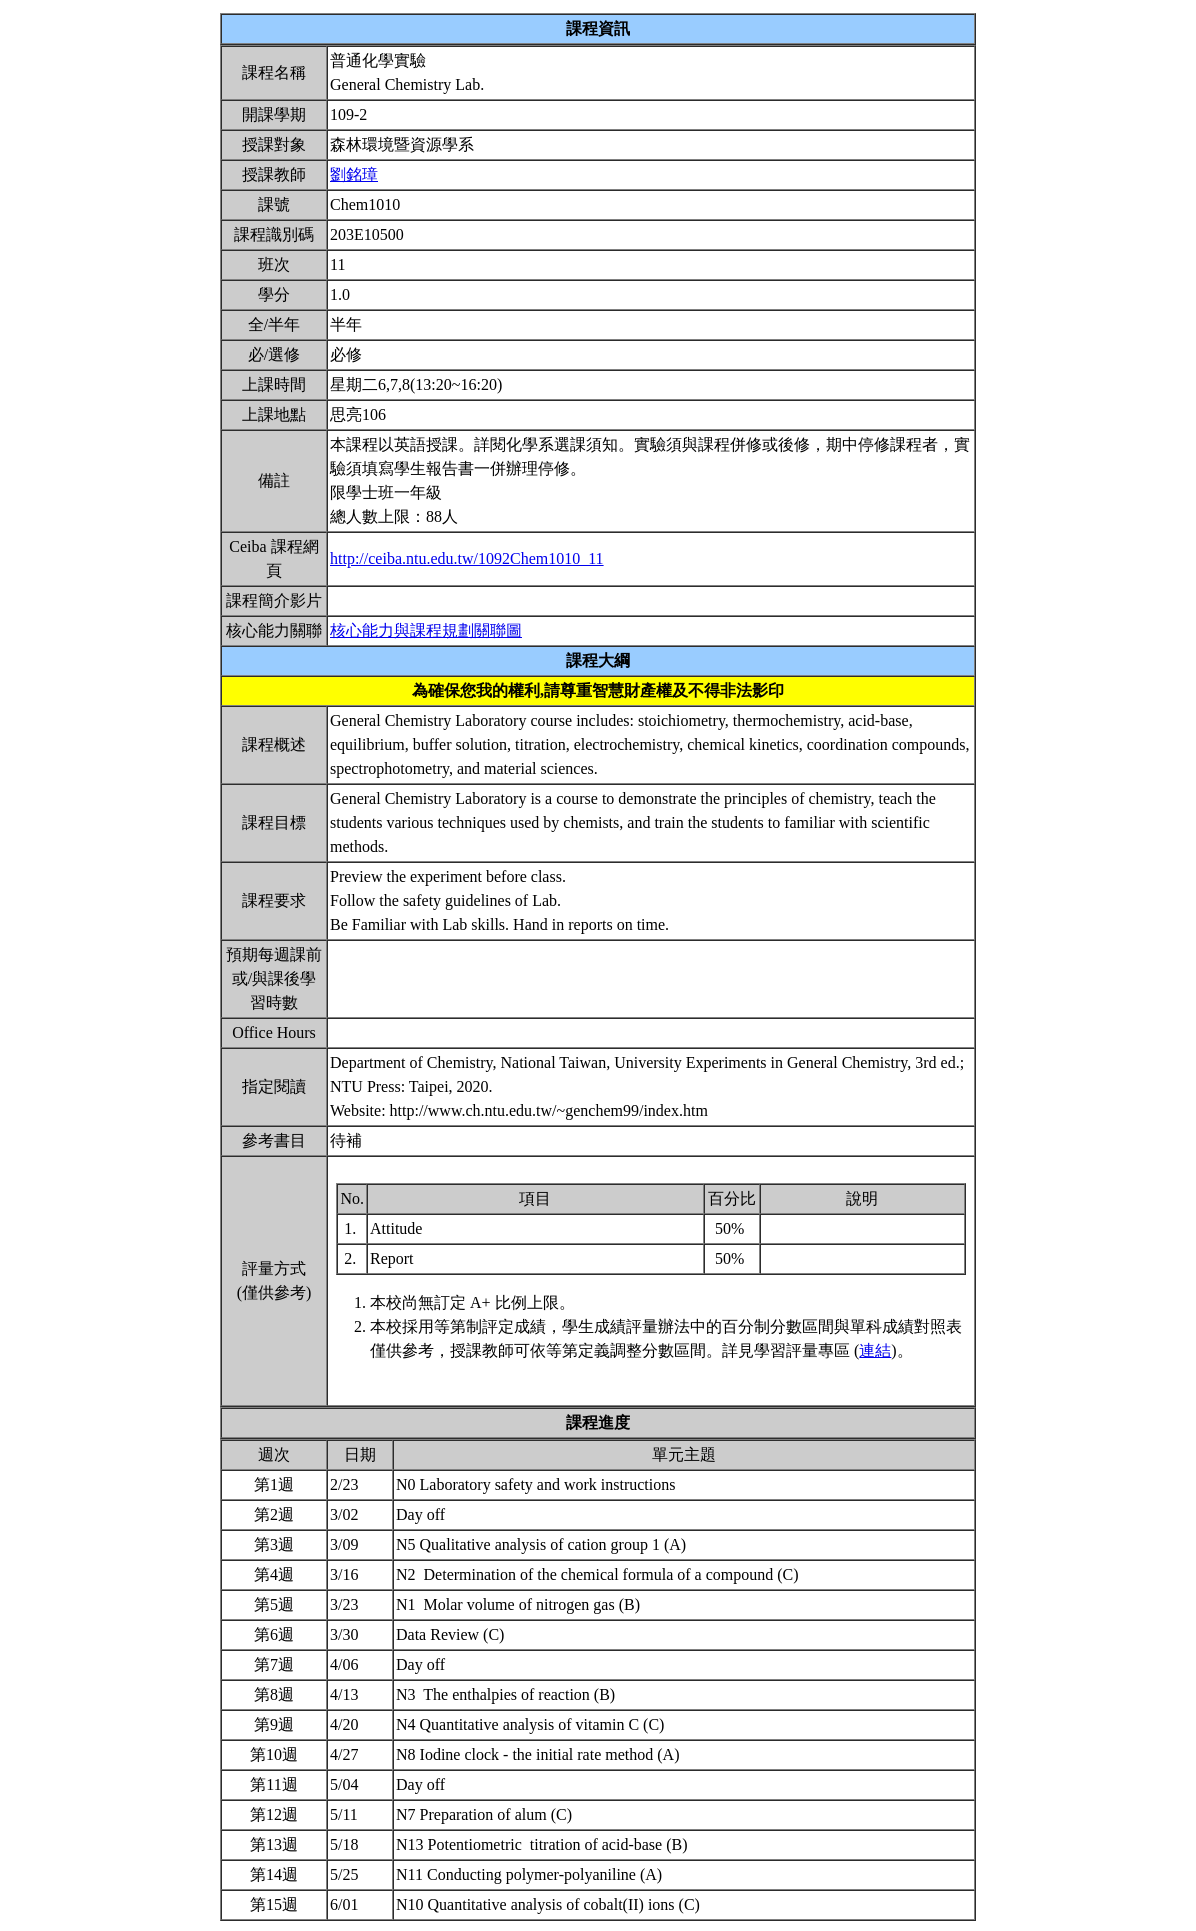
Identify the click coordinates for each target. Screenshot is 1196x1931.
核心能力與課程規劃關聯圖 (426, 630)
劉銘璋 (354, 174)
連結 (875, 1350)
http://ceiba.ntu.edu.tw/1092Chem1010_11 (467, 558)
